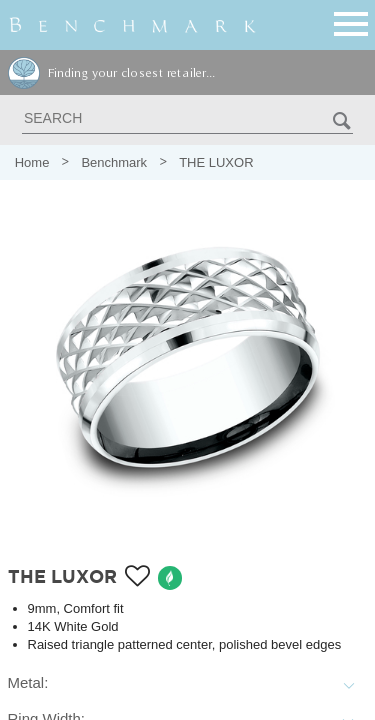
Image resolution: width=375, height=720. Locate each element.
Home (32, 162)
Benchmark (114, 162)
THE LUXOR (216, 162)
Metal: (28, 682)
